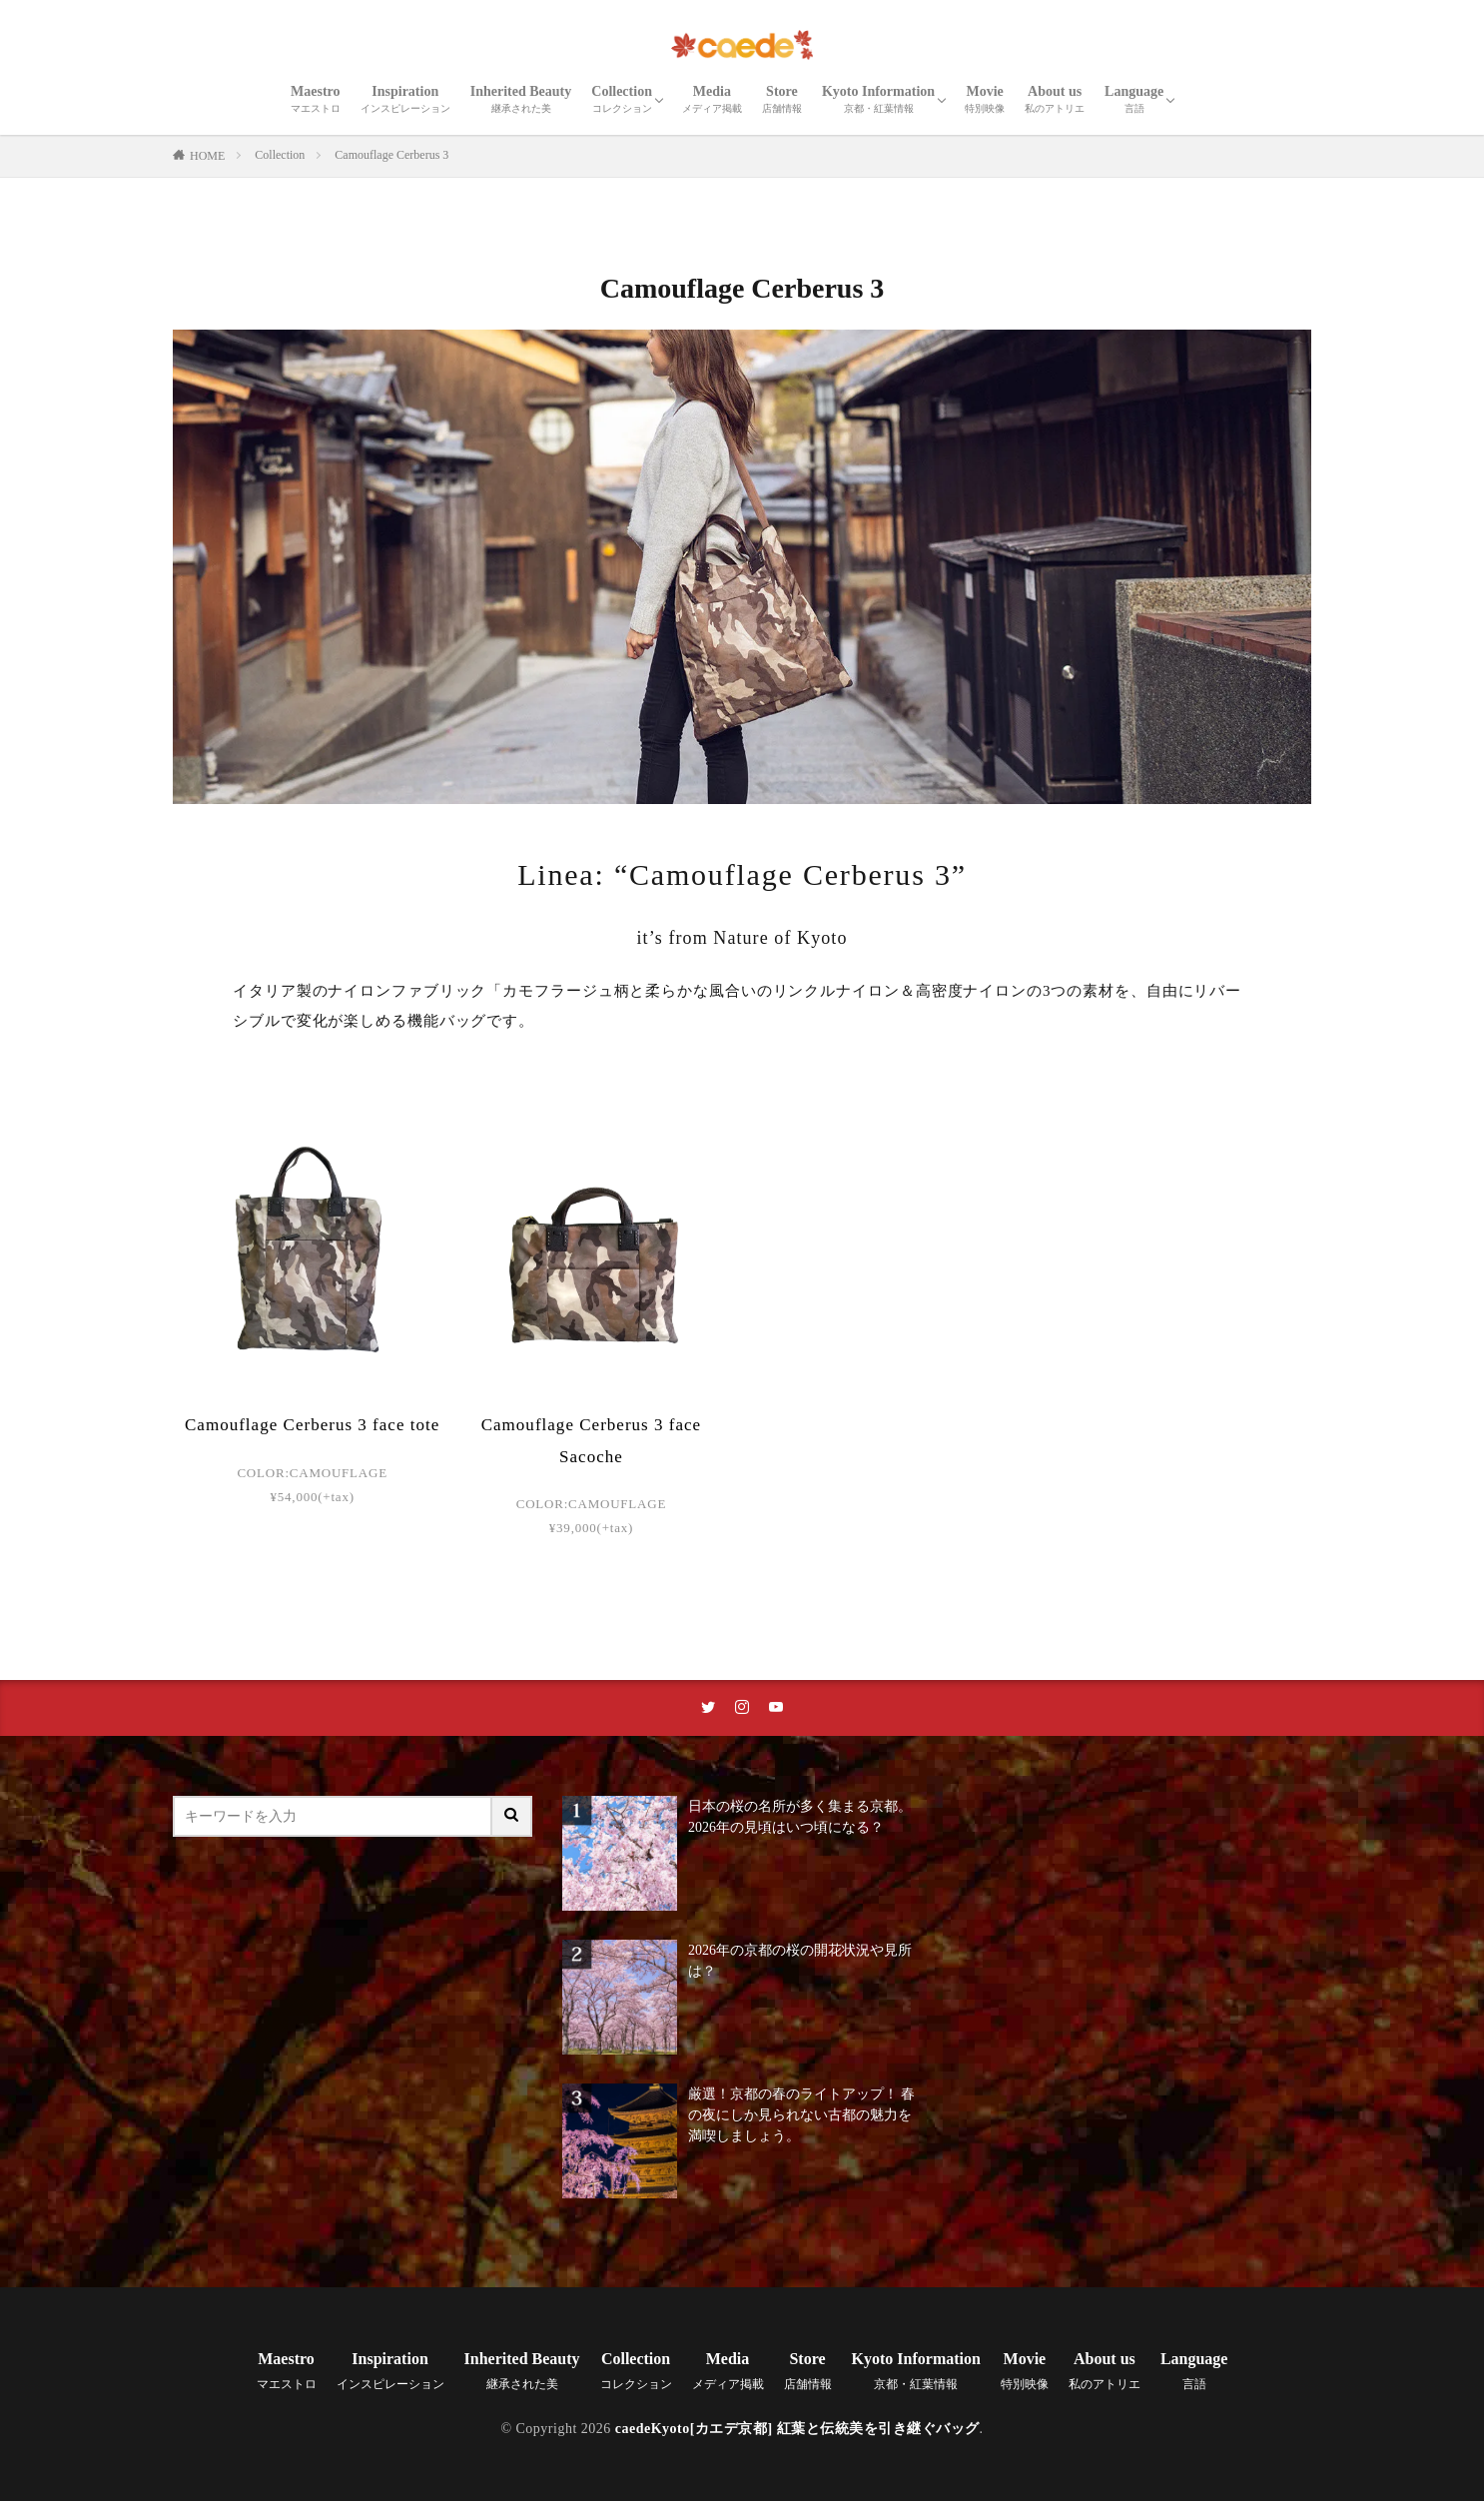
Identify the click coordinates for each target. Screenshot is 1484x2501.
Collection (621, 99)
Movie (985, 99)
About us (1055, 99)
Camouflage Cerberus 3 (391, 155)
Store (782, 99)
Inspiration (405, 99)
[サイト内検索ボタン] (512, 1816)
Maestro (316, 99)
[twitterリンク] (708, 1708)
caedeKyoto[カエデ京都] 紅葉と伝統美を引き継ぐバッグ (797, 2428)
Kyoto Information (878, 99)
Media (712, 99)
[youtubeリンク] (776, 1708)
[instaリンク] (742, 1708)
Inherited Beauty (521, 99)
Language (1134, 99)
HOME (207, 156)
